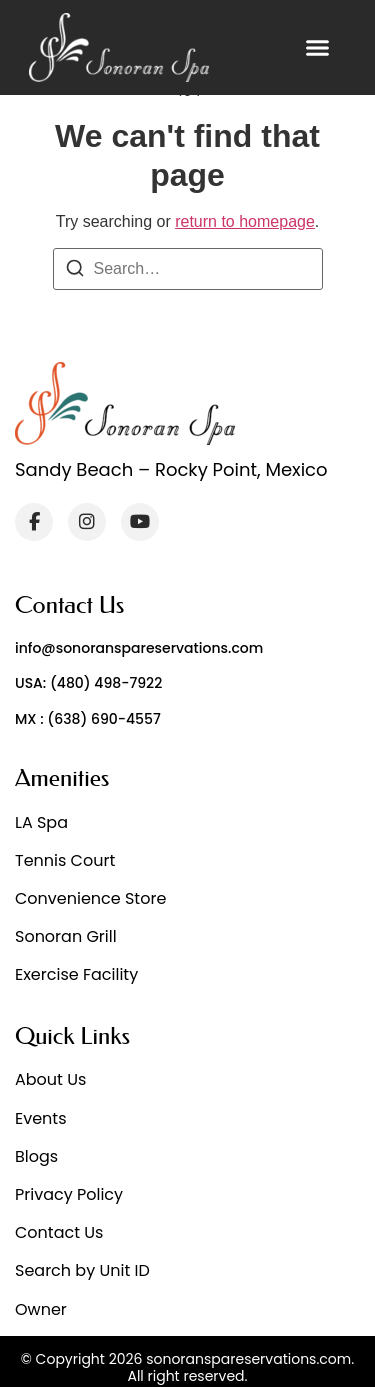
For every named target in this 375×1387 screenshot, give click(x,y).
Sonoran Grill (66, 936)
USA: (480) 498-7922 (88, 683)
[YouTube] (140, 522)
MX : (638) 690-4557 (88, 719)
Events (41, 1118)
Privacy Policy (69, 1194)
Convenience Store (90, 898)
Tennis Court (65, 860)
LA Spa (41, 822)
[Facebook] (34, 522)
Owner (41, 1309)
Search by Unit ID (82, 1270)
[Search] (75, 271)
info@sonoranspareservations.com (139, 648)
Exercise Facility (76, 974)
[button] (318, 48)
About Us (50, 1079)
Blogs (36, 1156)
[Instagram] (87, 522)
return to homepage (245, 221)
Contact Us (59, 1232)
